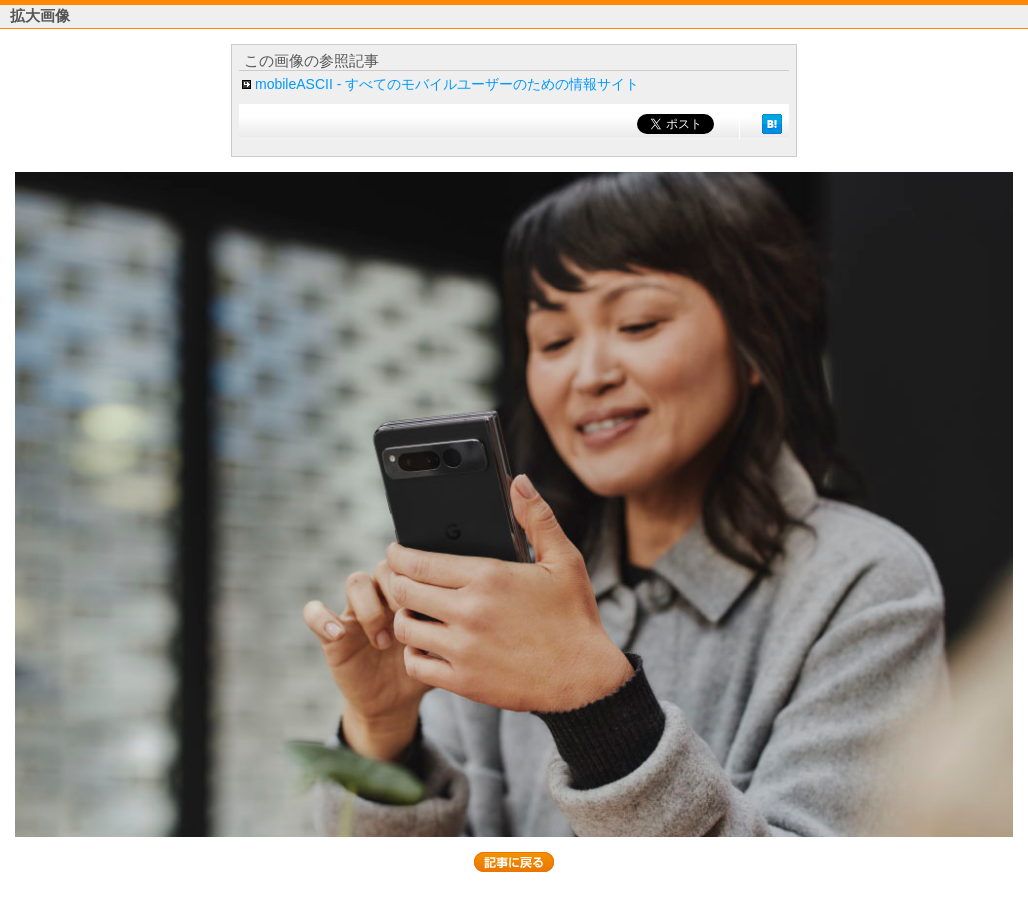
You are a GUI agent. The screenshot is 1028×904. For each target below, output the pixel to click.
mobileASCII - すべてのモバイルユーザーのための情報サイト (447, 84)
